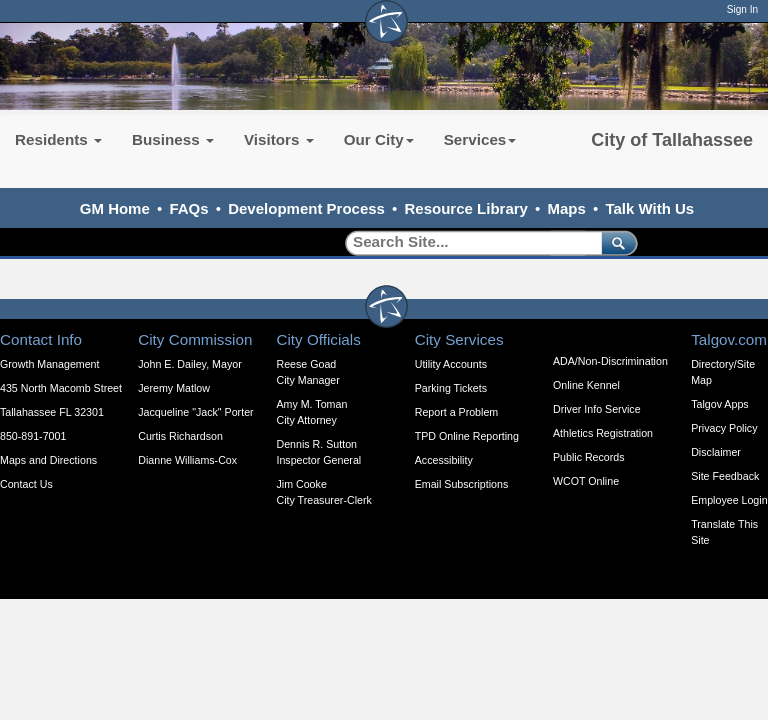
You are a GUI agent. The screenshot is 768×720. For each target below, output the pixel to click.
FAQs (188, 208)
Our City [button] (379, 139)
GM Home (115, 208)
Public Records (589, 457)
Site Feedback (725, 476)
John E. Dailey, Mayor (189, 364)
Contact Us (26, 484)
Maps (567, 208)
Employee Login (729, 500)
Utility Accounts (451, 364)
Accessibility (444, 460)
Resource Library (466, 208)
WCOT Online (586, 481)
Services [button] (480, 139)
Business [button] (173, 139)
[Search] (466, 242)
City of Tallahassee (672, 140)
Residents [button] (58, 139)
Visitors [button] (279, 139)
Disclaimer (716, 452)
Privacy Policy (724, 428)
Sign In (742, 9)
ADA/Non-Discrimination (610, 361)
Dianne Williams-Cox (187, 460)
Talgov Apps (719, 404)
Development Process (306, 208)
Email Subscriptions (462, 484)
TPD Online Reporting (467, 436)
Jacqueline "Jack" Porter (195, 412)
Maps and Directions (48, 460)
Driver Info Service (597, 409)
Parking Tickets (451, 388)
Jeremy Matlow (174, 388)
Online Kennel (586, 385)
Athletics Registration (603, 433)
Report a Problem (457, 412)
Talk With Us (649, 208)
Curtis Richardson (180, 436)
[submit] (615, 242)
